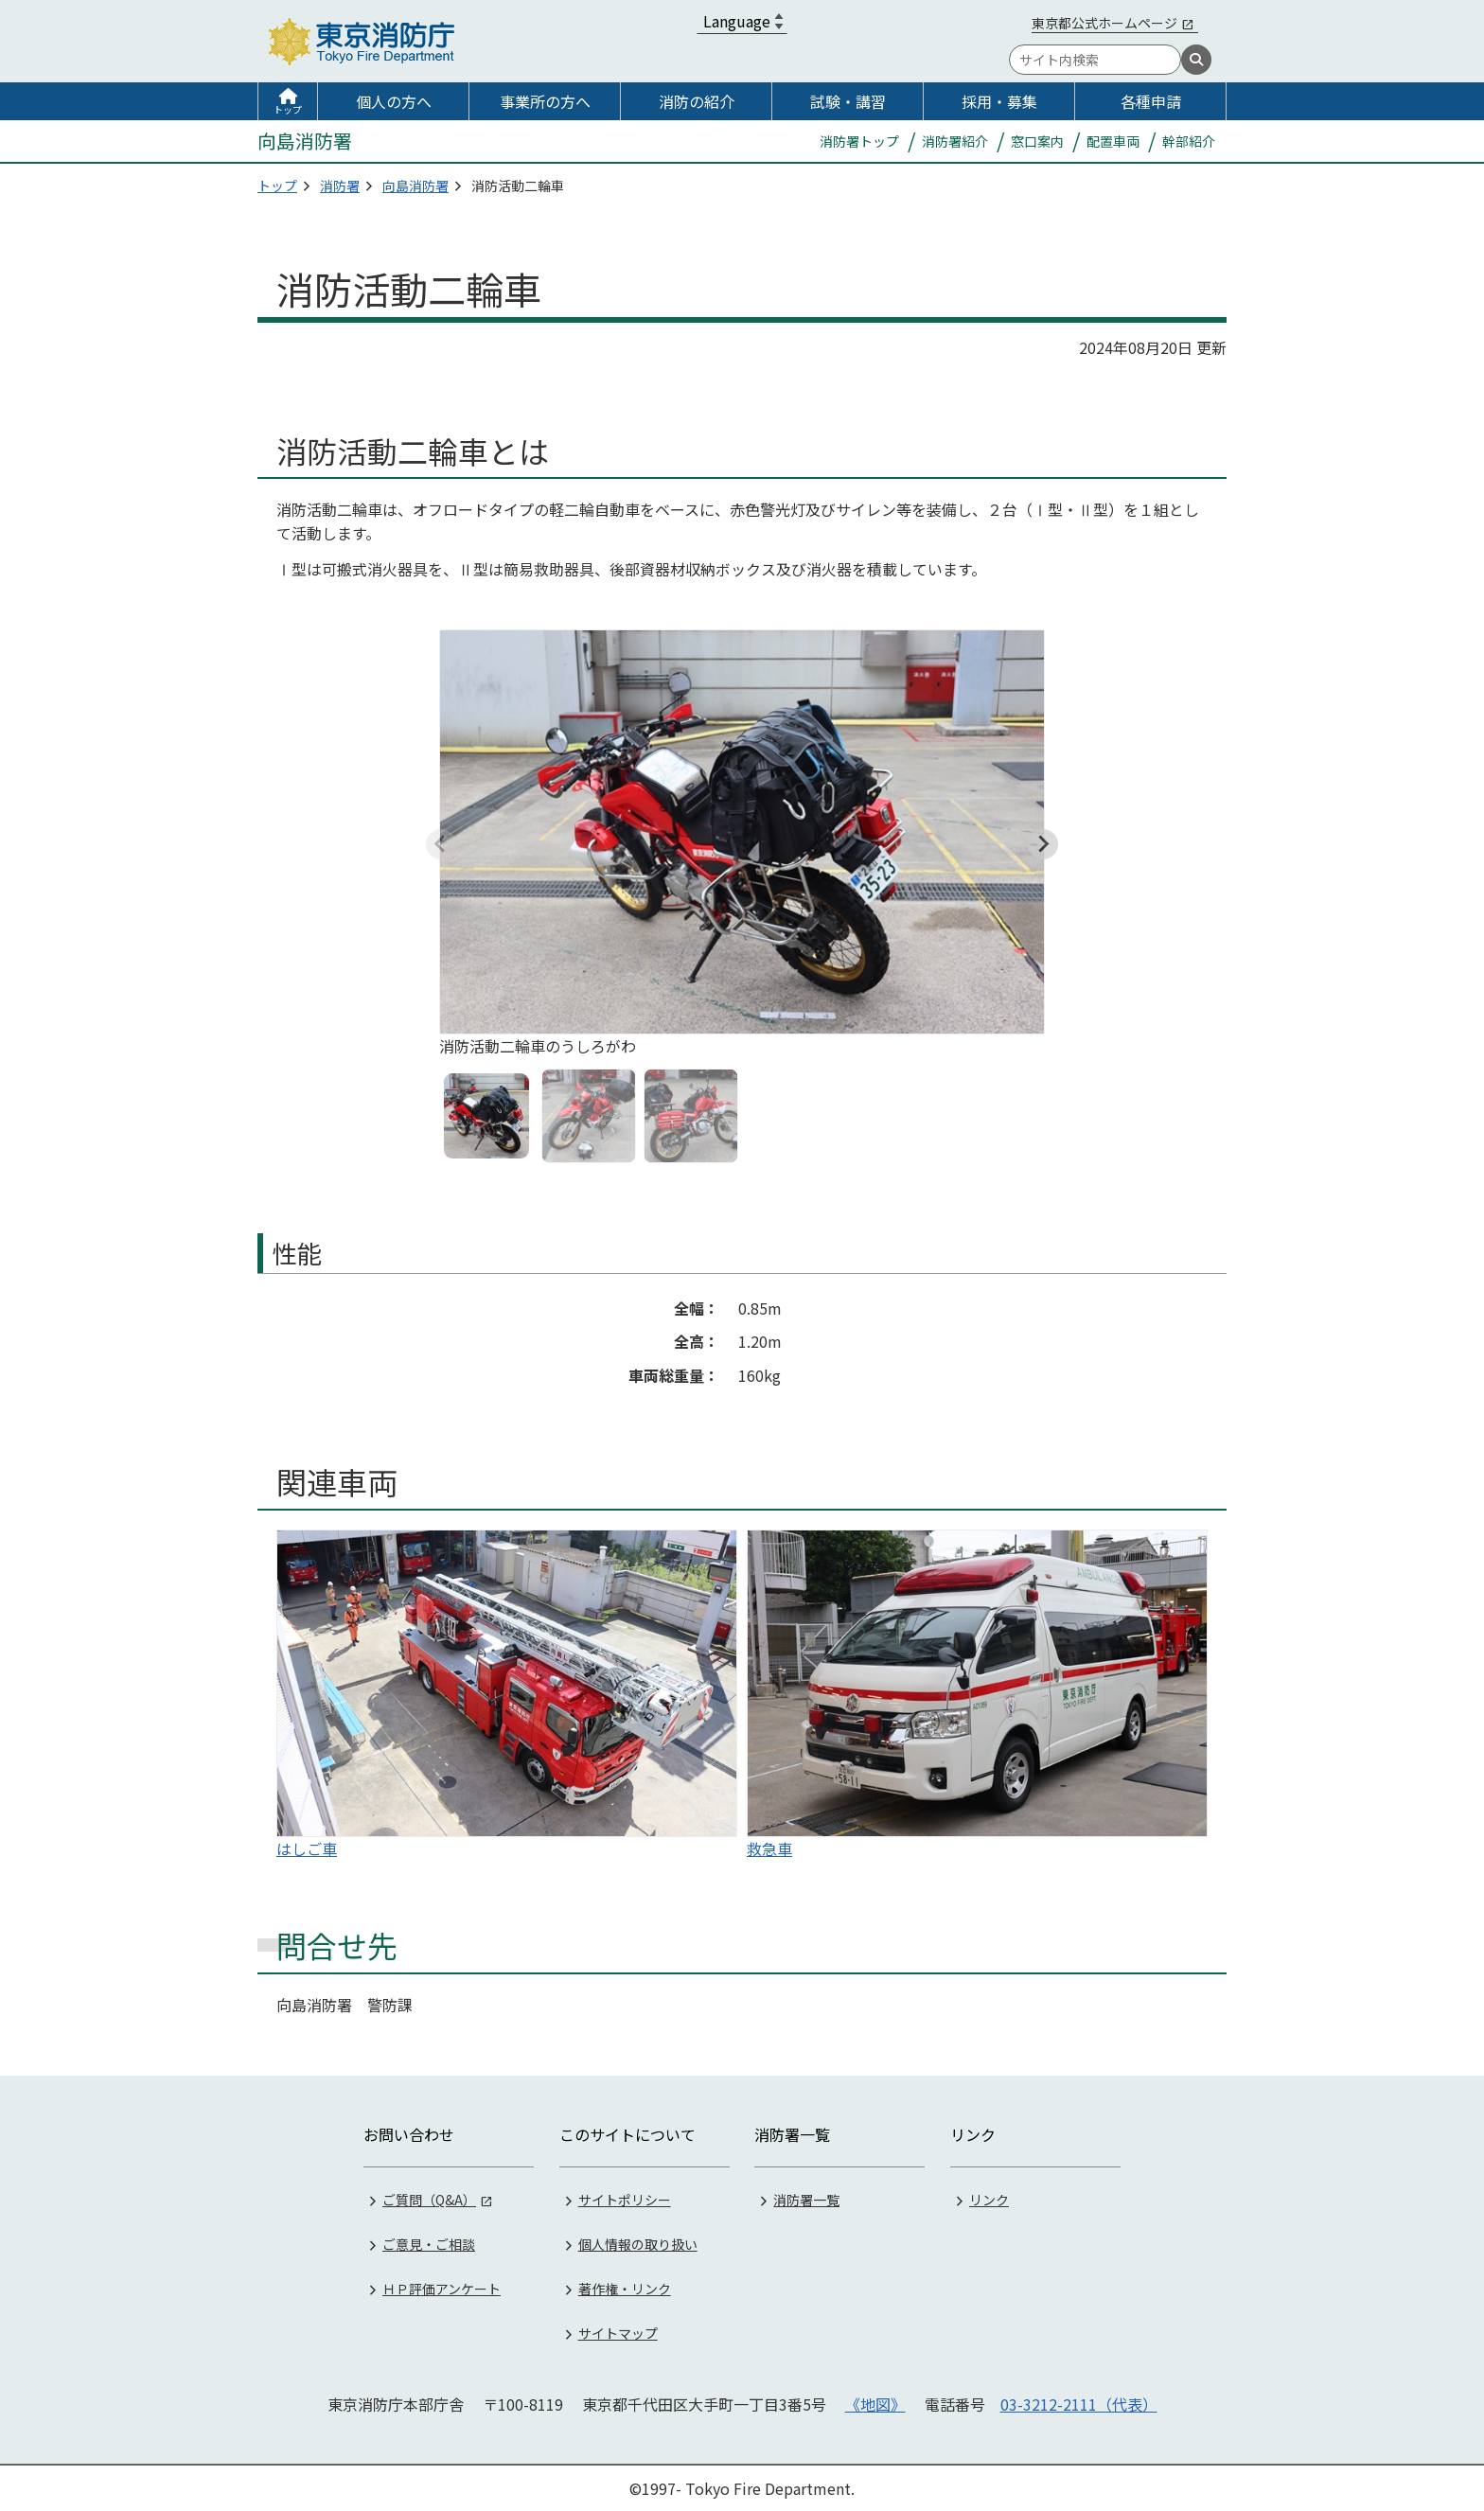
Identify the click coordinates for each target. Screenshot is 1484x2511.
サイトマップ (618, 2331)
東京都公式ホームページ (1104, 22)
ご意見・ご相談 (428, 2242)
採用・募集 (999, 101)
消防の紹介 (696, 101)
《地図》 (875, 2402)
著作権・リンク (624, 2286)
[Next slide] (1043, 844)
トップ (288, 109)
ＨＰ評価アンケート (441, 2286)
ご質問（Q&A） (429, 2197)
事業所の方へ (545, 101)
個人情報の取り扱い (638, 2242)
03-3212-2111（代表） (1078, 2402)
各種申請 (1151, 101)
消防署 (340, 185)
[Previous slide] (441, 844)
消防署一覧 (806, 2197)
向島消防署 (415, 185)
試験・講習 (848, 101)
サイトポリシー (624, 2197)
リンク (989, 2197)
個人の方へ (394, 101)
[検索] (1196, 59)
